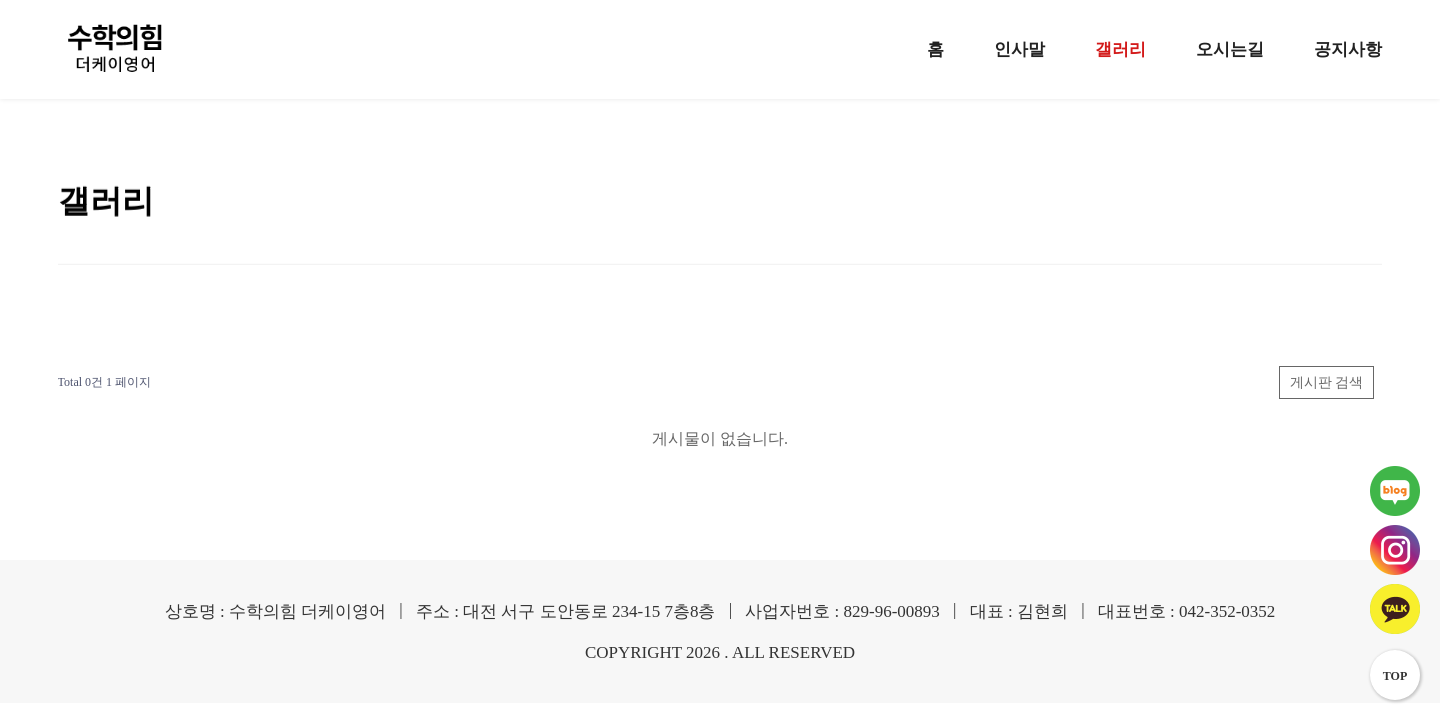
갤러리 (1120, 49)
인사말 (1019, 49)
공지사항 (1348, 49)
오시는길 (1230, 49)
